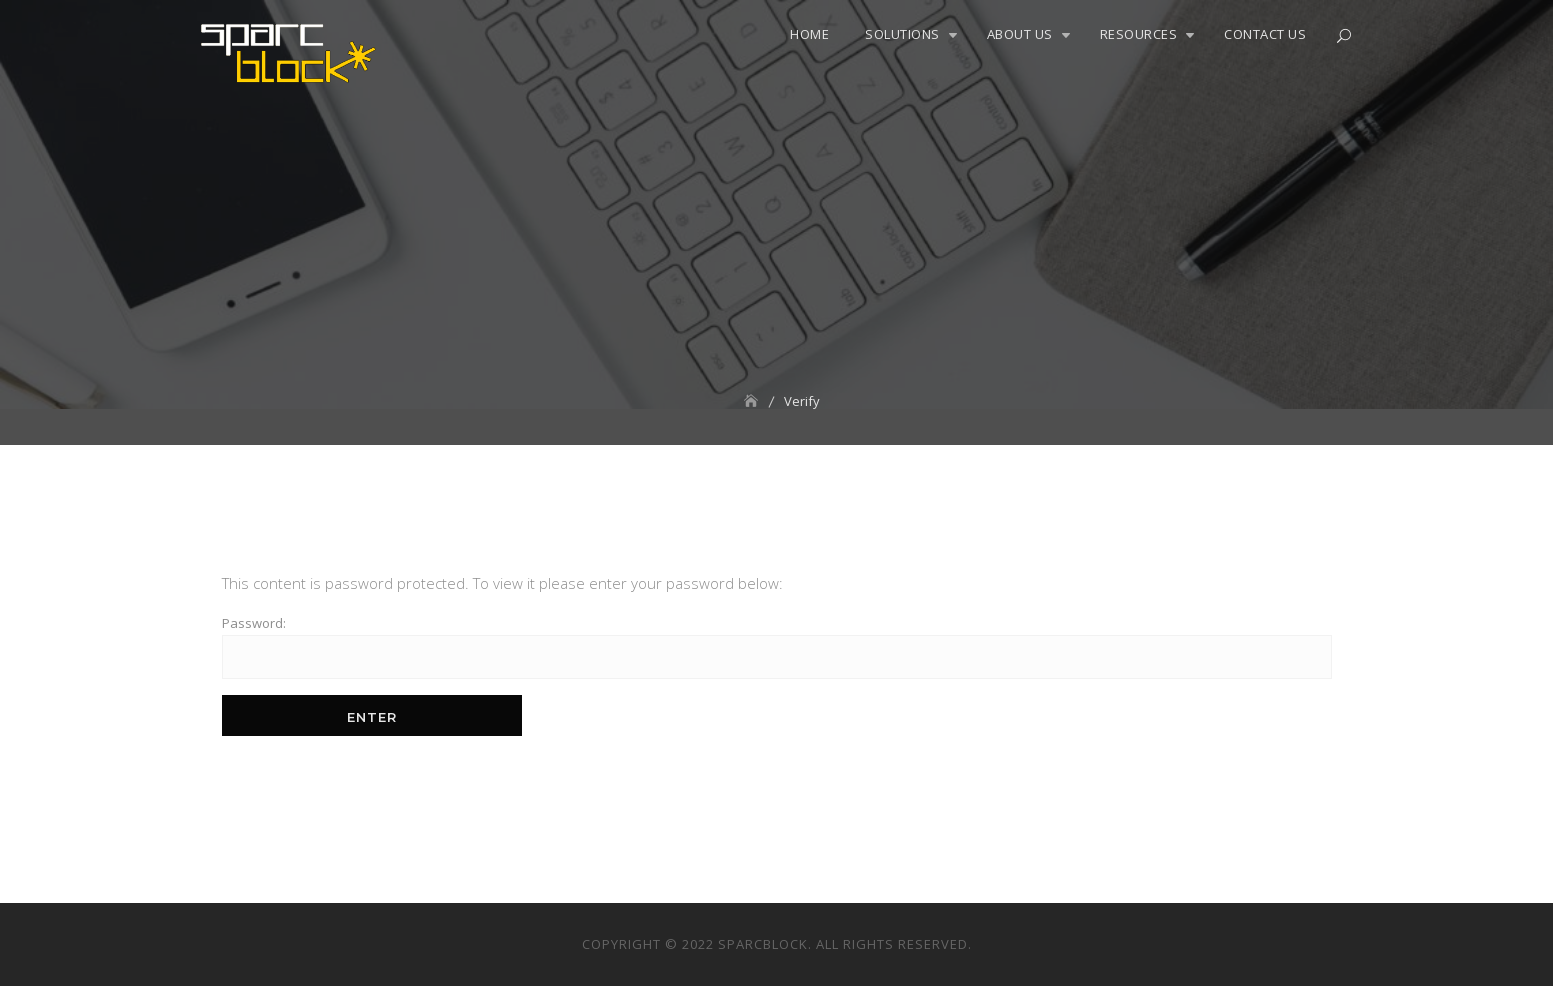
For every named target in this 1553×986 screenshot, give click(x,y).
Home (809, 34)
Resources (1139, 34)
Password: (777, 646)
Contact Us (1265, 34)
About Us (1020, 34)
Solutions (902, 34)
